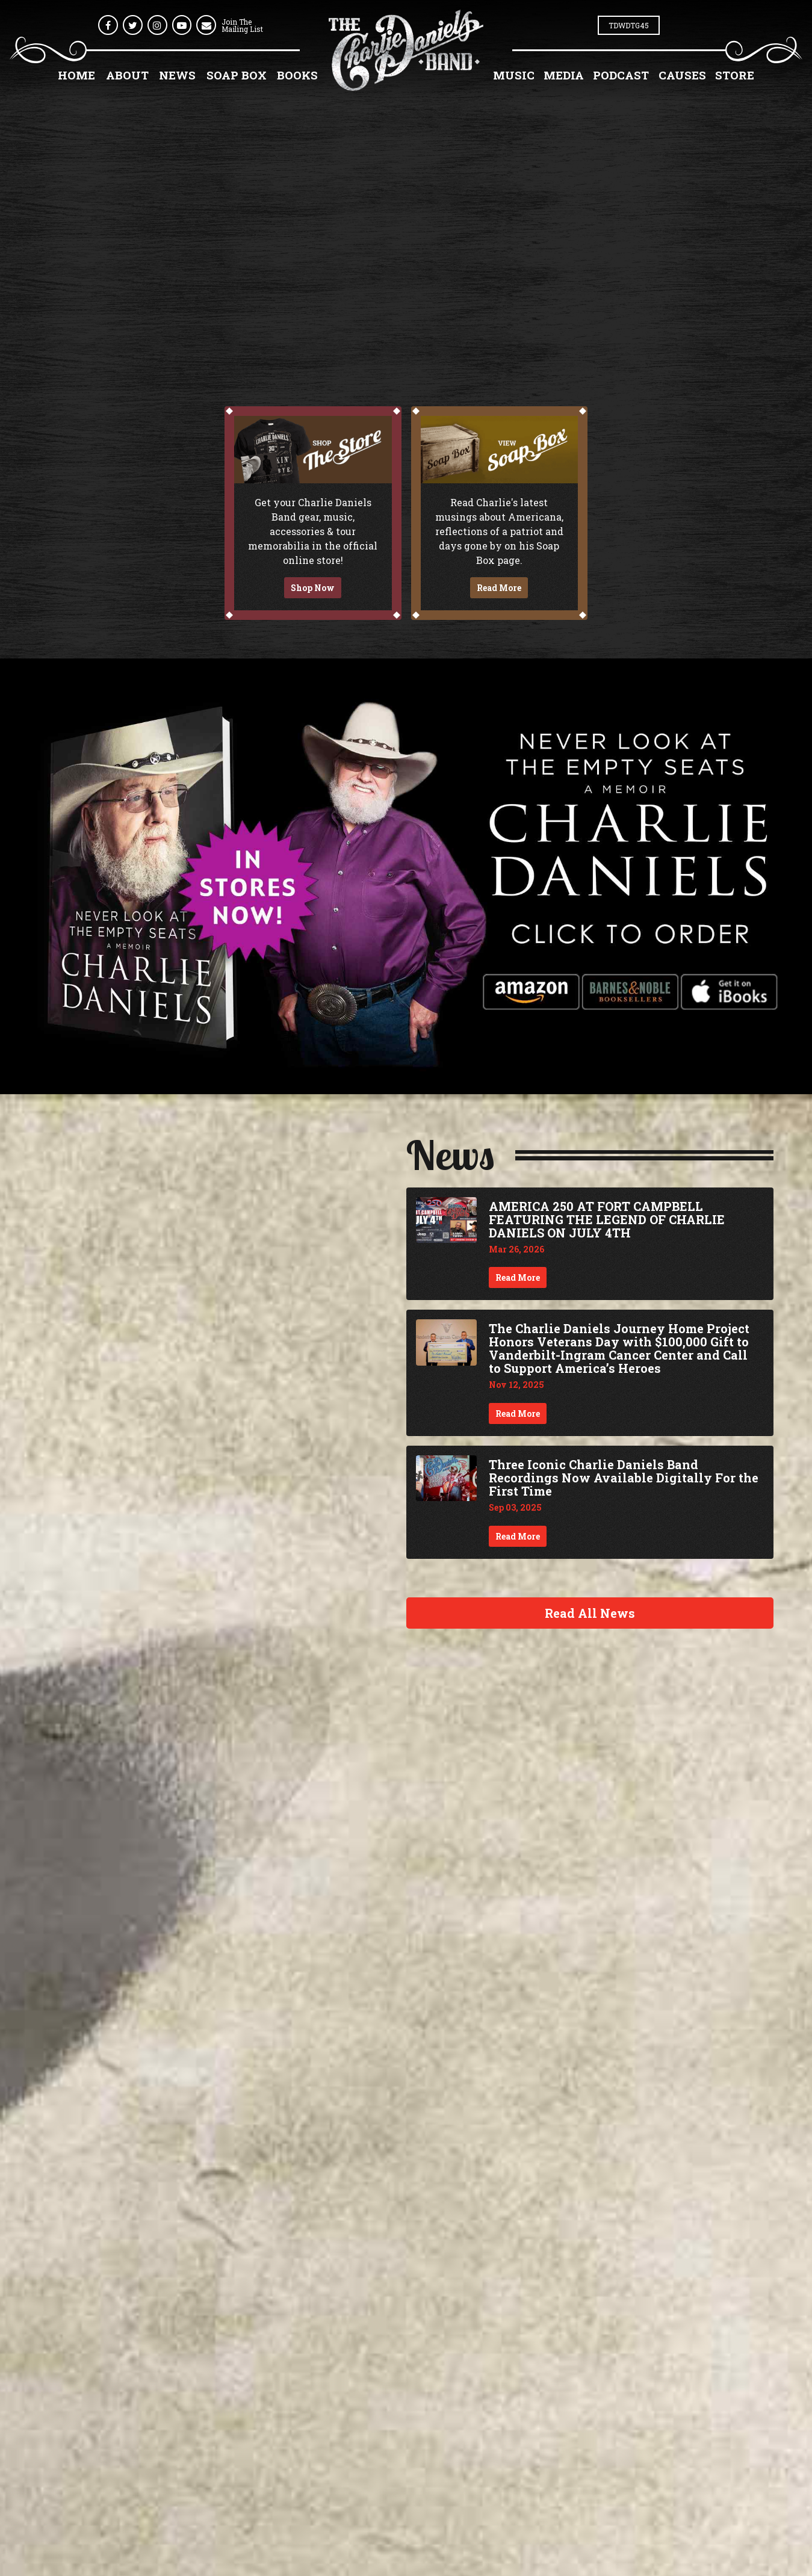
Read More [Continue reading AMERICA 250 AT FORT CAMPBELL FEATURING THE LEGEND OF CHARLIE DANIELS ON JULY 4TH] (517, 1277)
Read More (499, 587)
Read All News (590, 1613)
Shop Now (313, 587)
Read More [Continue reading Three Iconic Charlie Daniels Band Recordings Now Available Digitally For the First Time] (517, 1536)
